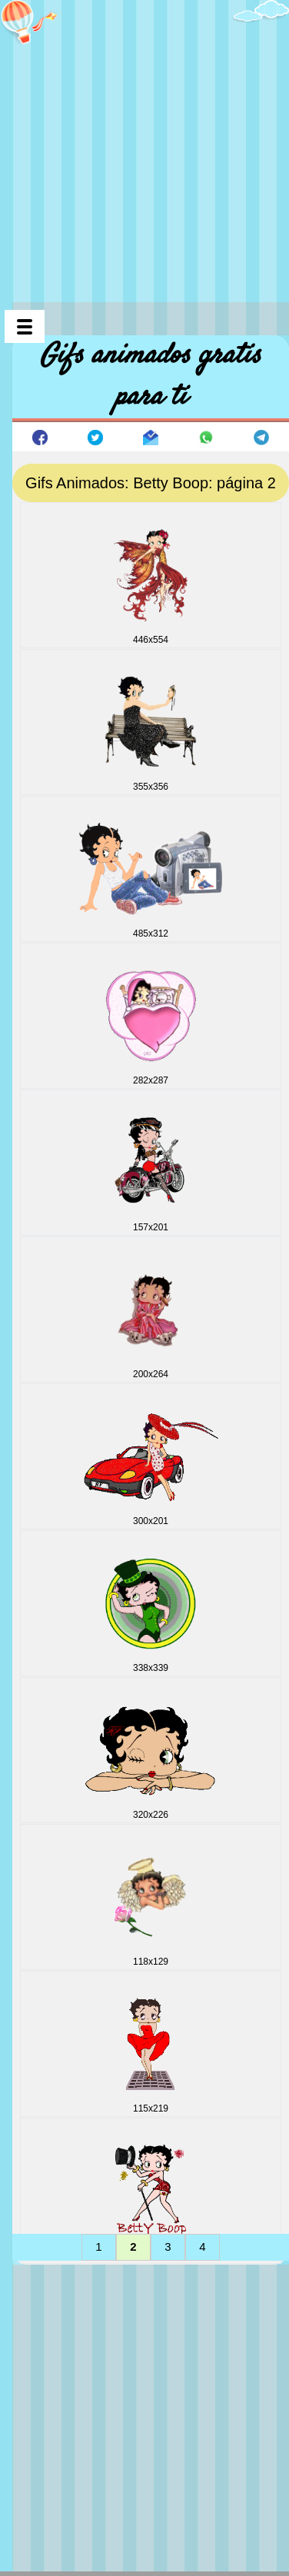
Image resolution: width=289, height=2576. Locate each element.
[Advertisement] (144, 144)
